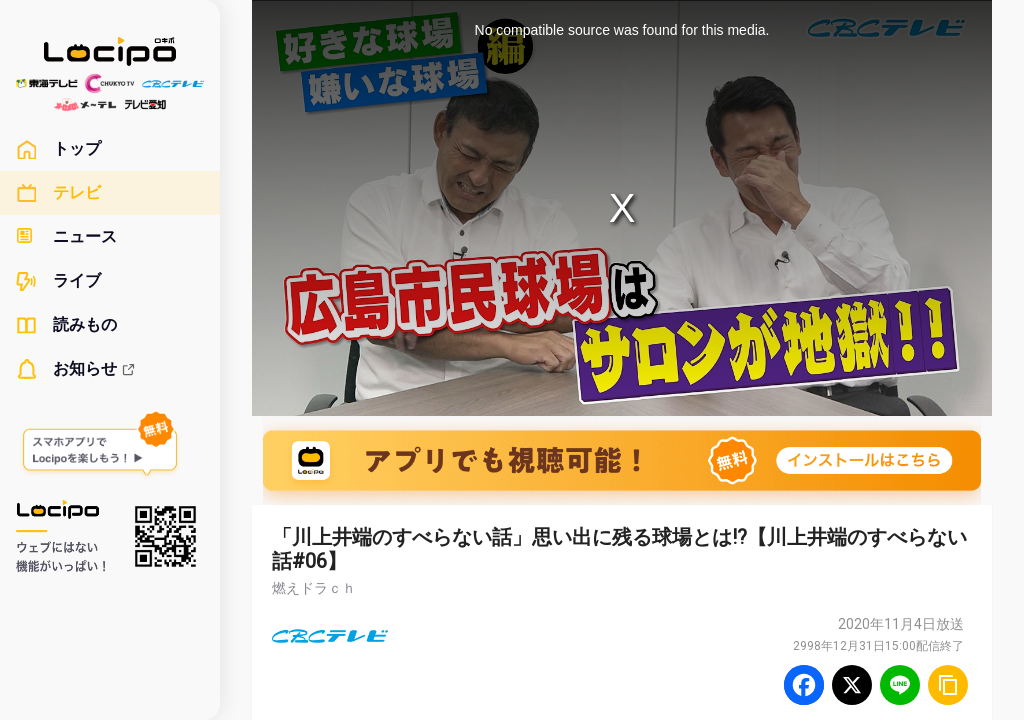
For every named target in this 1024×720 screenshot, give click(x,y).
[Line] (900, 685)
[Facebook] (804, 685)
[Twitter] (852, 685)
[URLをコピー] (948, 685)
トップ (58, 149)
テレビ (58, 193)
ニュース (66, 237)
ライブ (58, 281)
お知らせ (76, 369)
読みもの (66, 325)
